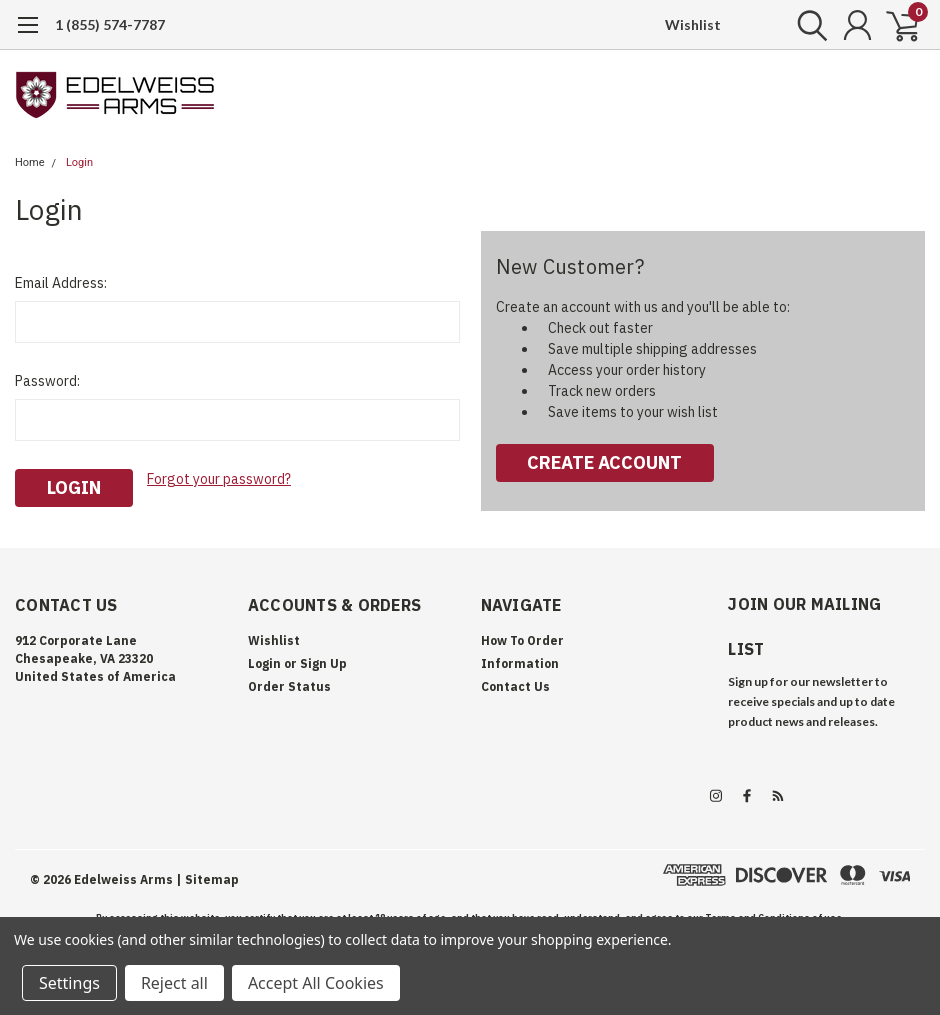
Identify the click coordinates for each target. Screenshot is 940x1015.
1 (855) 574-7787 (110, 24)
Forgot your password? (219, 479)
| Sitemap (207, 879)
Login (79, 162)
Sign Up (323, 663)
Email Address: (61, 283)
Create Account (604, 462)
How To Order (522, 640)
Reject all (174, 983)
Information (520, 663)
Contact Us (515, 686)
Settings (69, 983)
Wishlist (693, 24)
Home (30, 162)
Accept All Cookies (316, 983)
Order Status (289, 686)
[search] (807, 25)
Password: (47, 381)
